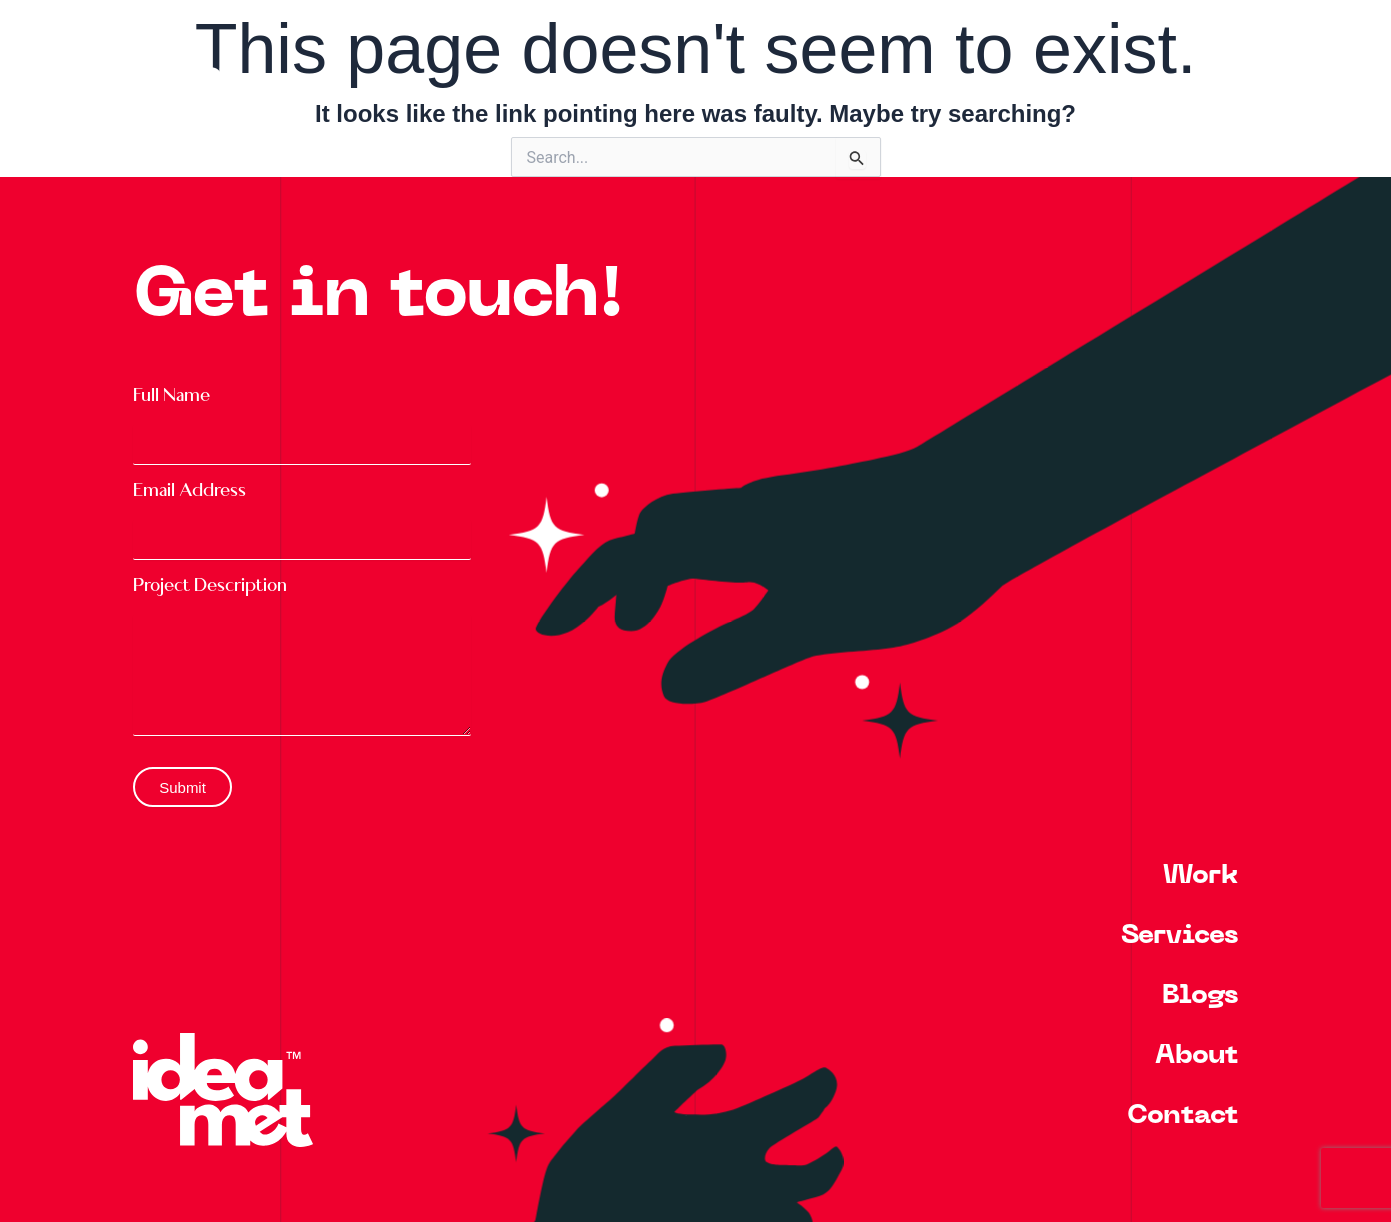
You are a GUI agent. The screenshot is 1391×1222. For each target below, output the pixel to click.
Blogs (1200, 996)
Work (1200, 876)
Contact (1182, 1116)
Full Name (171, 395)
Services (1179, 936)
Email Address (189, 490)
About (1196, 1056)
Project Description (210, 585)
